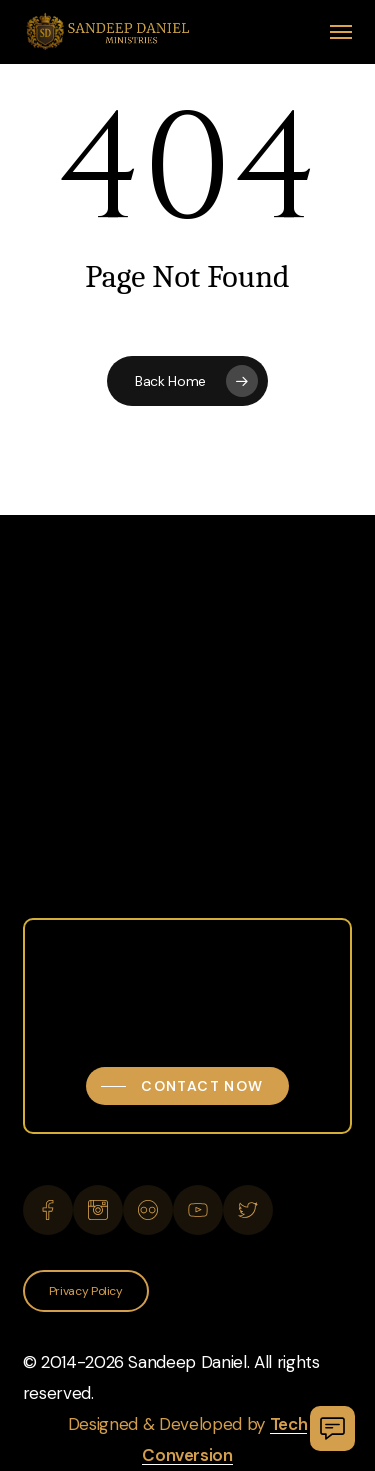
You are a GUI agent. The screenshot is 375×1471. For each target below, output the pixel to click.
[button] (341, 32)
